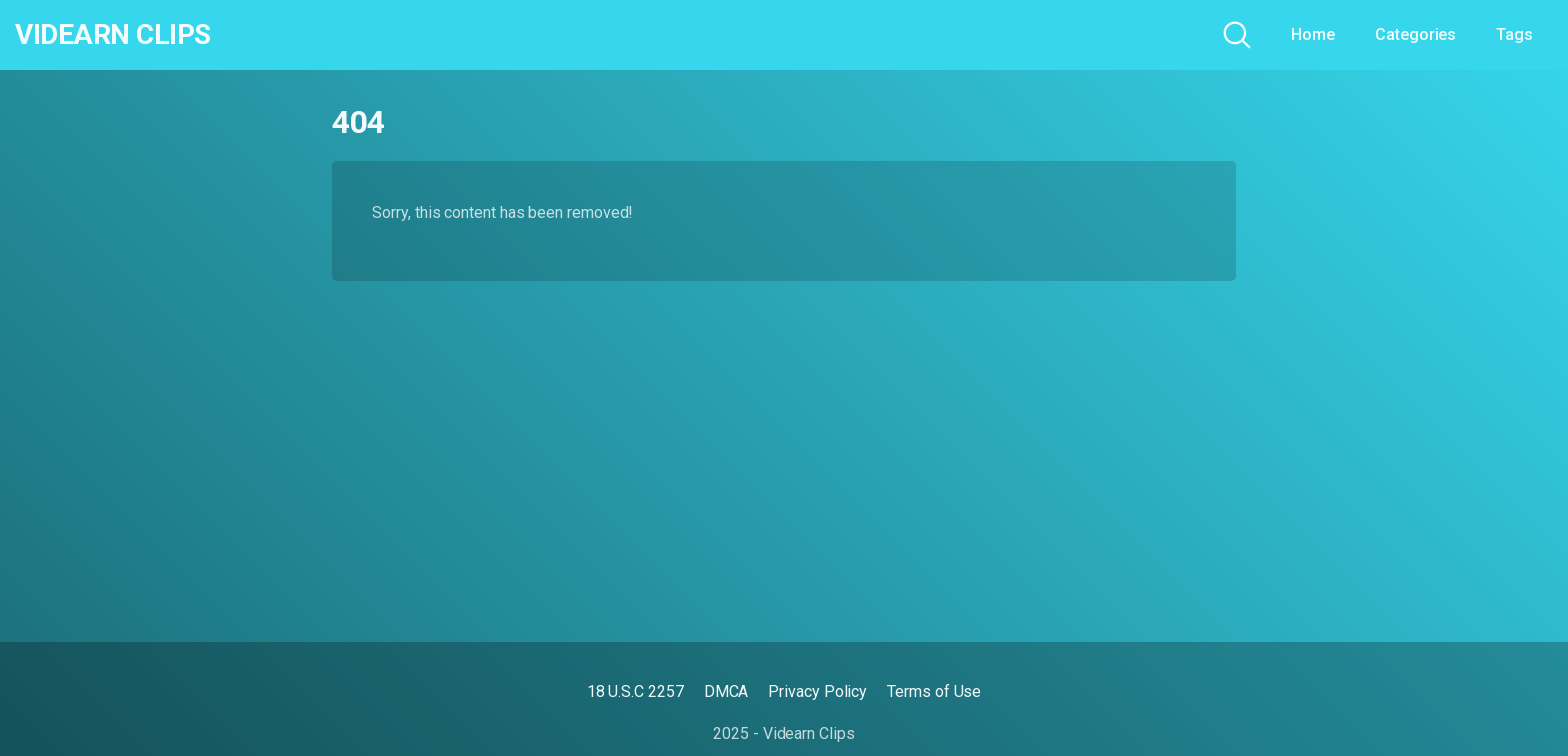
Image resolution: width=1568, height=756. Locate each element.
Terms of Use (934, 691)
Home (1313, 34)
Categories (1415, 34)
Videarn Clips (113, 35)
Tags (1514, 34)
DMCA (726, 691)
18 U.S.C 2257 (635, 691)
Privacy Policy (817, 691)
